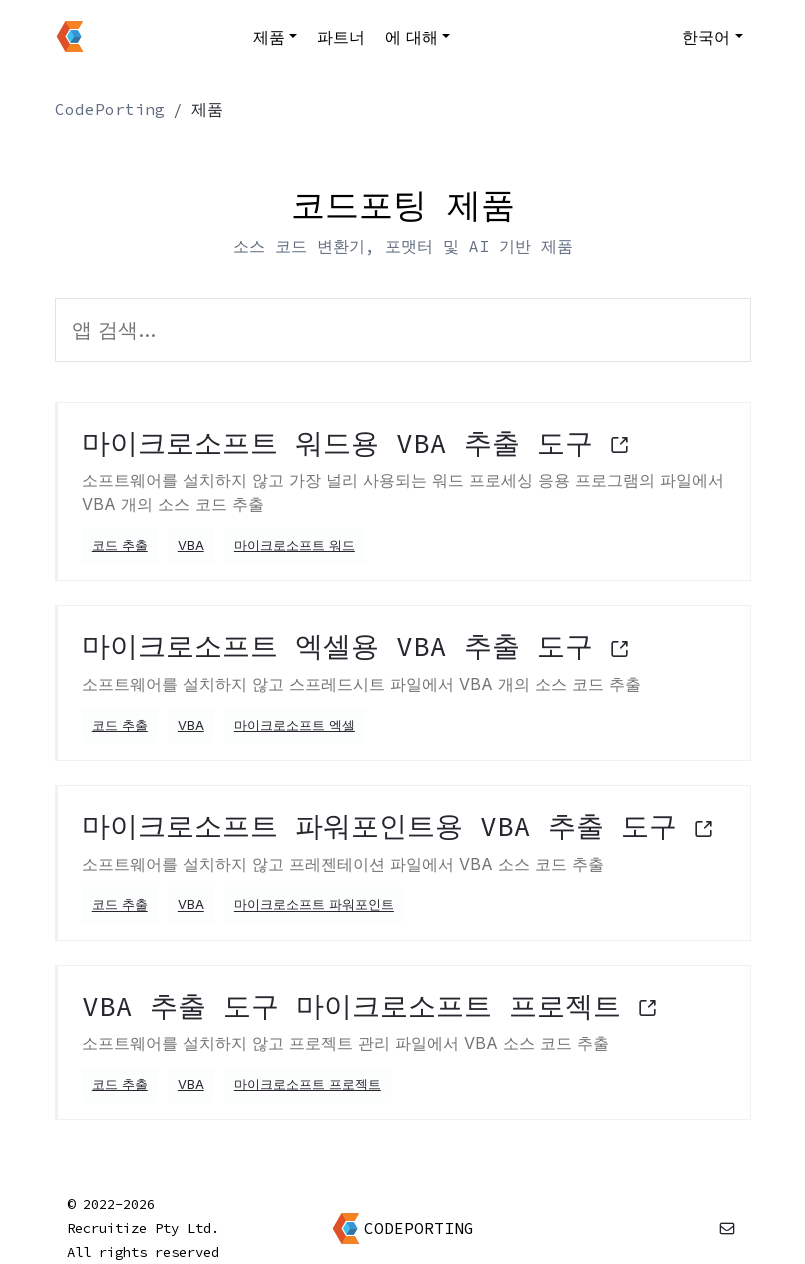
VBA (191, 545)
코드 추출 (120, 545)
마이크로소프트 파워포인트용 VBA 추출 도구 (398, 826)
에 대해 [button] (411, 37)
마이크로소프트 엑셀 (294, 725)
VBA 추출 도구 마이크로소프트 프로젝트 (370, 1006)
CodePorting (110, 109)
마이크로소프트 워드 (294, 545)
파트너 (341, 37)
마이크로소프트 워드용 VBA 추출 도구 (356, 443)
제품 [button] (269, 37)
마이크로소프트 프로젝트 (307, 1084)
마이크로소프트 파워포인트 (314, 905)
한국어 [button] (706, 37)
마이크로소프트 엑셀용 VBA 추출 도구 (356, 646)
